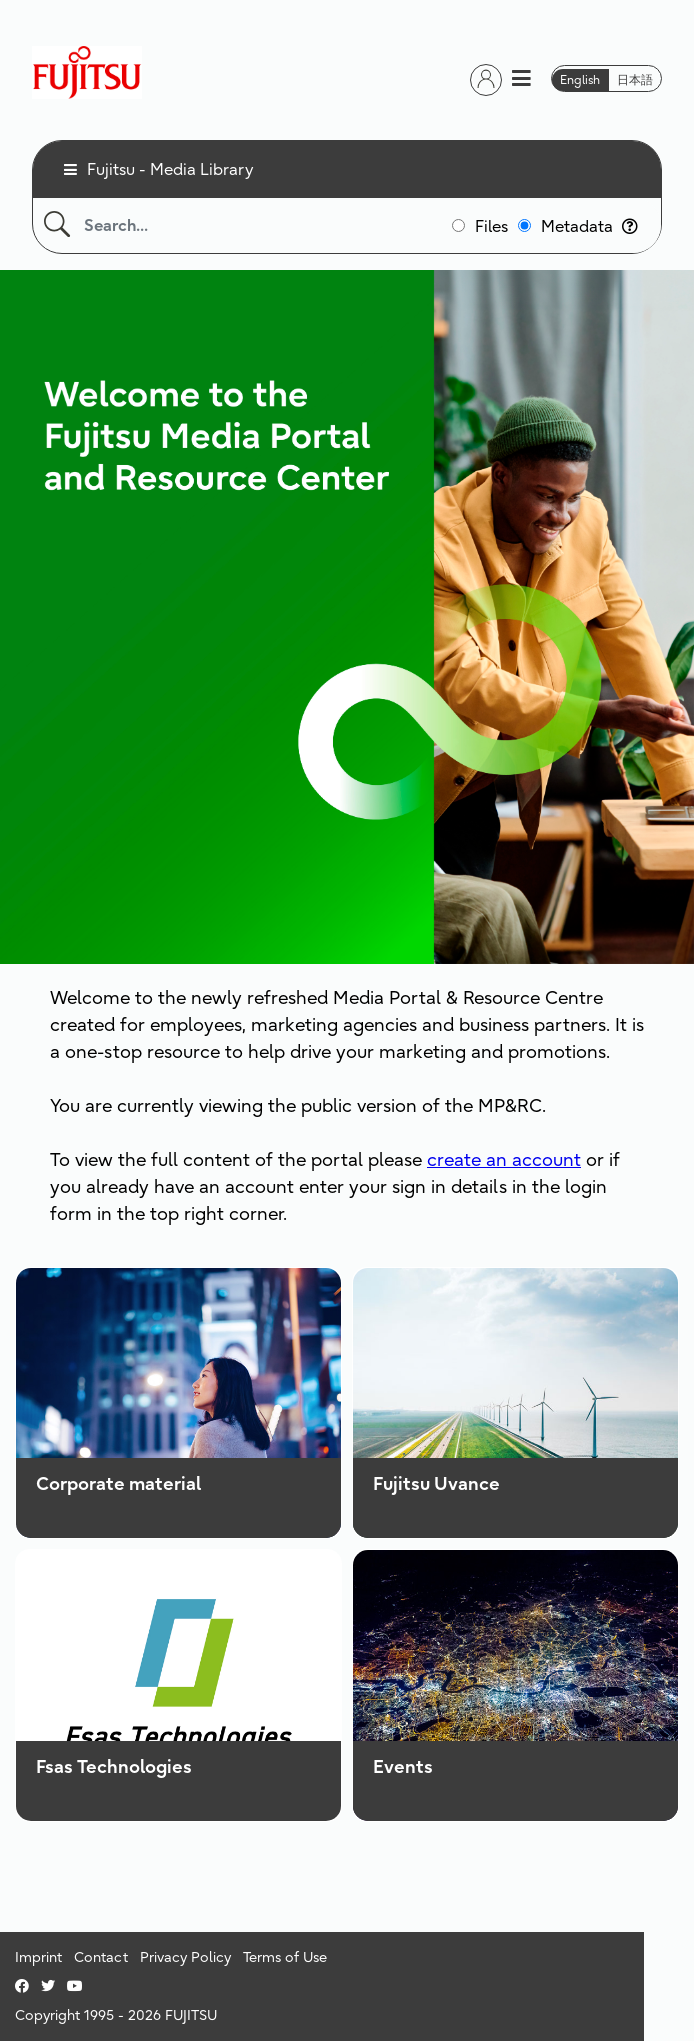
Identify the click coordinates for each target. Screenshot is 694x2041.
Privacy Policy (185, 1957)
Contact (101, 1957)
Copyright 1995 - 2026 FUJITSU (116, 2015)
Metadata (589, 226)
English (580, 79)
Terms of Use (285, 1957)
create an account (504, 1159)
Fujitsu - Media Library (170, 169)
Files (491, 226)
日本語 (635, 79)
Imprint (38, 1957)
